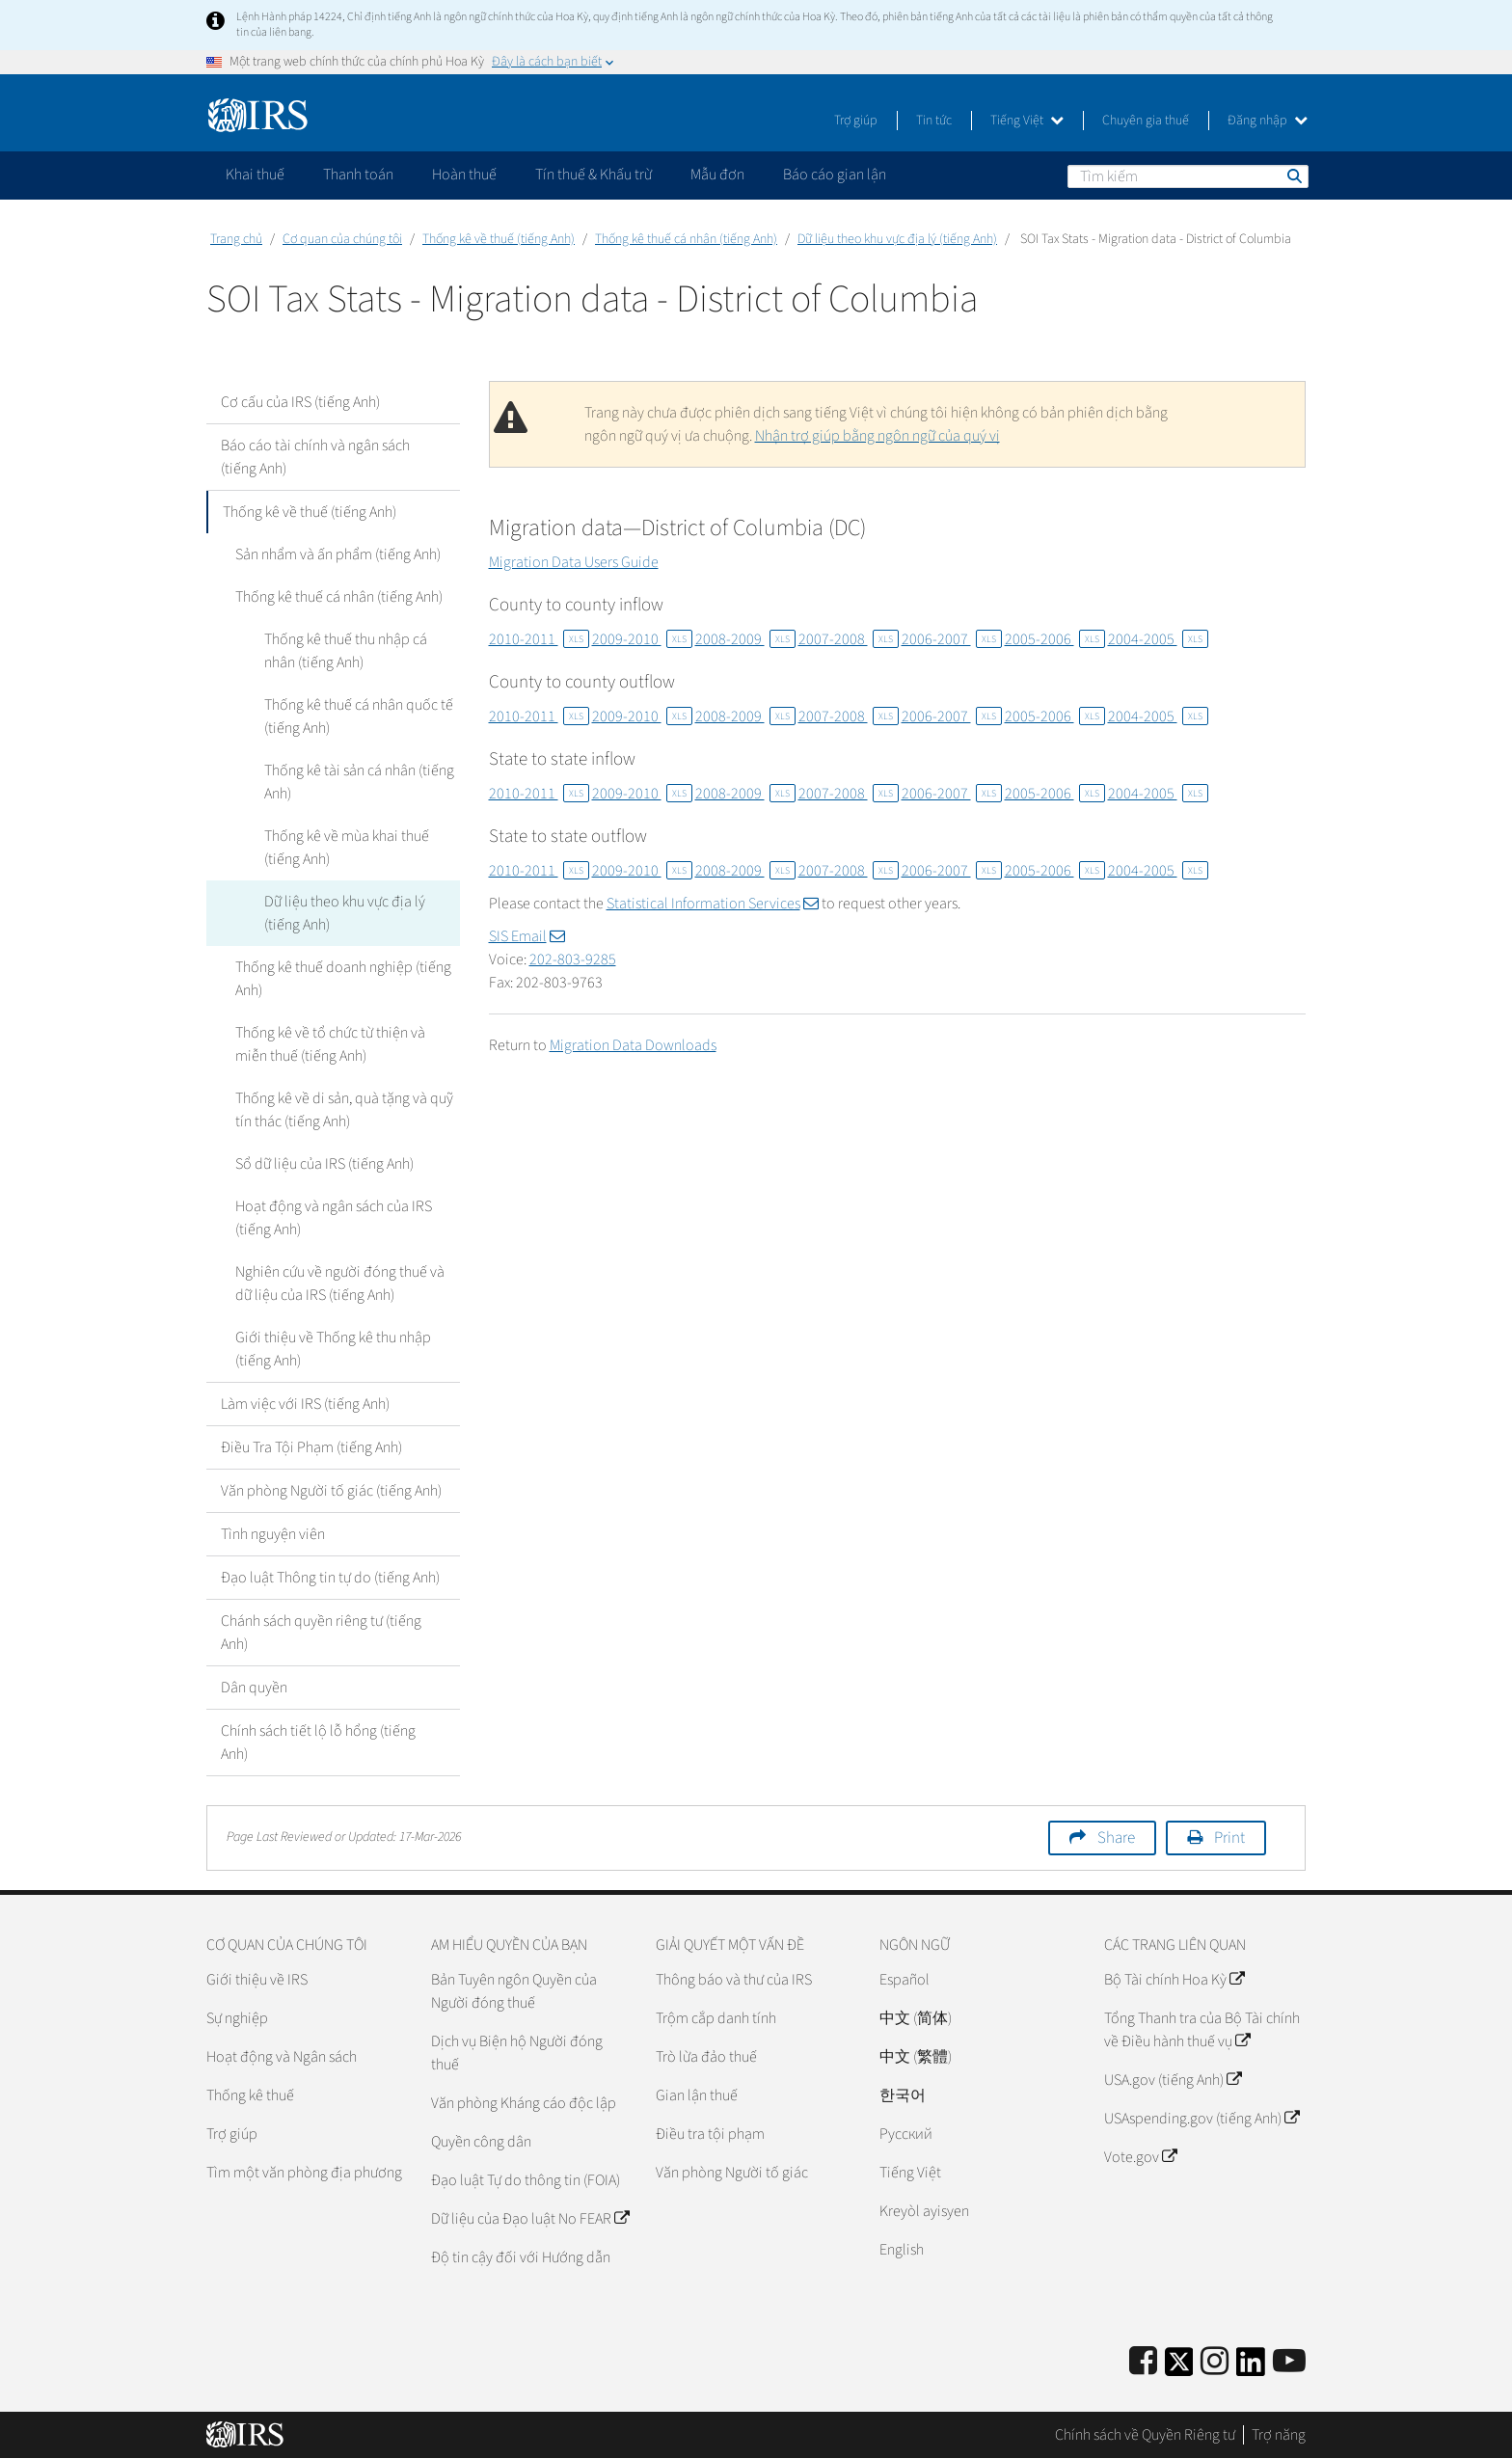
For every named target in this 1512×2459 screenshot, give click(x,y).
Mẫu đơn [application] (717, 174)
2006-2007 (952, 639)
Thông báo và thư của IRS (734, 1979)
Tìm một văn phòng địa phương (304, 2172)
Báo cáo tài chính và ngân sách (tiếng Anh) (315, 457)
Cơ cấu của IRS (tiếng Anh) (300, 402)
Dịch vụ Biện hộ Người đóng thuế (517, 2053)
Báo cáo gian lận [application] (834, 174)
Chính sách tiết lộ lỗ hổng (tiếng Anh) (318, 1742)
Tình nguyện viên (273, 1534)
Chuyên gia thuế (1145, 120)
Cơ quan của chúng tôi (342, 239)
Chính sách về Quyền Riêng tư (1145, 2435)
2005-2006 (1055, 639)
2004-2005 (1158, 639)
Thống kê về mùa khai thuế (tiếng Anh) (346, 847)
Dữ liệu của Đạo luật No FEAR (530, 2218)
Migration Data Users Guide (574, 562)
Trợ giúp (856, 120)
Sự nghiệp (237, 2018)
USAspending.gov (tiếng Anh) (1201, 2118)
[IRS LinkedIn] (1250, 2367)
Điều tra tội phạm (710, 2134)
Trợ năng (1279, 2435)
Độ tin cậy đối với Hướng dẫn (520, 2257)
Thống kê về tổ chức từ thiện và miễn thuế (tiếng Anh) (330, 1044)
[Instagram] (1214, 2362)
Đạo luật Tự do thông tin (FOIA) (525, 2180)
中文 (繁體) (915, 2056)
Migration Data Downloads (633, 1045)
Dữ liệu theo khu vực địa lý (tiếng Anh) (897, 239)
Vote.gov (1140, 2157)
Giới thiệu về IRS (257, 1979)
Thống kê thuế (250, 2095)
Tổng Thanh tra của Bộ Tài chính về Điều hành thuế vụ (1202, 2030)
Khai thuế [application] (255, 174)
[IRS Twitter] (1179, 2367)
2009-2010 (642, 639)
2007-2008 (848, 639)
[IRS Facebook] (1143, 2362)
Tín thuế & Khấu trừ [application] (593, 174)
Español (904, 1979)
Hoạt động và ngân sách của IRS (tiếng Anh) (333, 1218)
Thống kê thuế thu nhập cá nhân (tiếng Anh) (345, 651)
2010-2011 (539, 639)
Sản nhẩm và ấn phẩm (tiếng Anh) (338, 554)
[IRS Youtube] (1289, 2362)
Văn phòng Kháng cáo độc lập (523, 2103)
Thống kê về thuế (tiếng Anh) (498, 239)
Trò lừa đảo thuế (706, 2056)
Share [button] (1116, 1838)
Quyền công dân (481, 2141)
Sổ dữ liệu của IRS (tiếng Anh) (324, 1164)
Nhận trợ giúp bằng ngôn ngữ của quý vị (877, 435)
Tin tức (934, 120)
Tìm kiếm (1293, 175)
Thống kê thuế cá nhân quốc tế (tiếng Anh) (358, 716)
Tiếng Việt (1027, 120)
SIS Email (527, 936)
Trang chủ (236, 239)
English (901, 2249)
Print (1229, 1838)
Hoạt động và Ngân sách (281, 2056)
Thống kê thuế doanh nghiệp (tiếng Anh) (343, 979)
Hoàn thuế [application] (464, 174)
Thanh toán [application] (358, 174)
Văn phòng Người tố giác (732, 2172)
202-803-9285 (572, 959)
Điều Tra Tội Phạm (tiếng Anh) (311, 1447)
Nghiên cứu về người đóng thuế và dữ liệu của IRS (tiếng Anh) (340, 1283)
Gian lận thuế (697, 2095)
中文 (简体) (915, 2018)
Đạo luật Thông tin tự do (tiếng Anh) (330, 1577)
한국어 (902, 2095)
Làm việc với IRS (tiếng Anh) (305, 1404)
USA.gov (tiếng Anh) (1172, 2080)
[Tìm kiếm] (1188, 176)
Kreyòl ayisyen (924, 2211)
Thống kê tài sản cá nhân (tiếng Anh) (359, 782)
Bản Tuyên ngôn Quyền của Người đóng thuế (514, 1991)
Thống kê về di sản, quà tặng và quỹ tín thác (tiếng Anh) (344, 1110)
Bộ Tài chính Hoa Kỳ (1174, 1979)
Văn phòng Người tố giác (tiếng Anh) (331, 1490)
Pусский (905, 2134)
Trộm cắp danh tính (716, 2018)
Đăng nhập (1268, 120)
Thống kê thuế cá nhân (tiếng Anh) (686, 239)
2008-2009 (745, 639)
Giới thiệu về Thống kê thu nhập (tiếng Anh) (333, 1349)
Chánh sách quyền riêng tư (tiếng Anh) (321, 1632)
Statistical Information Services (713, 903)
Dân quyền (254, 1687)
